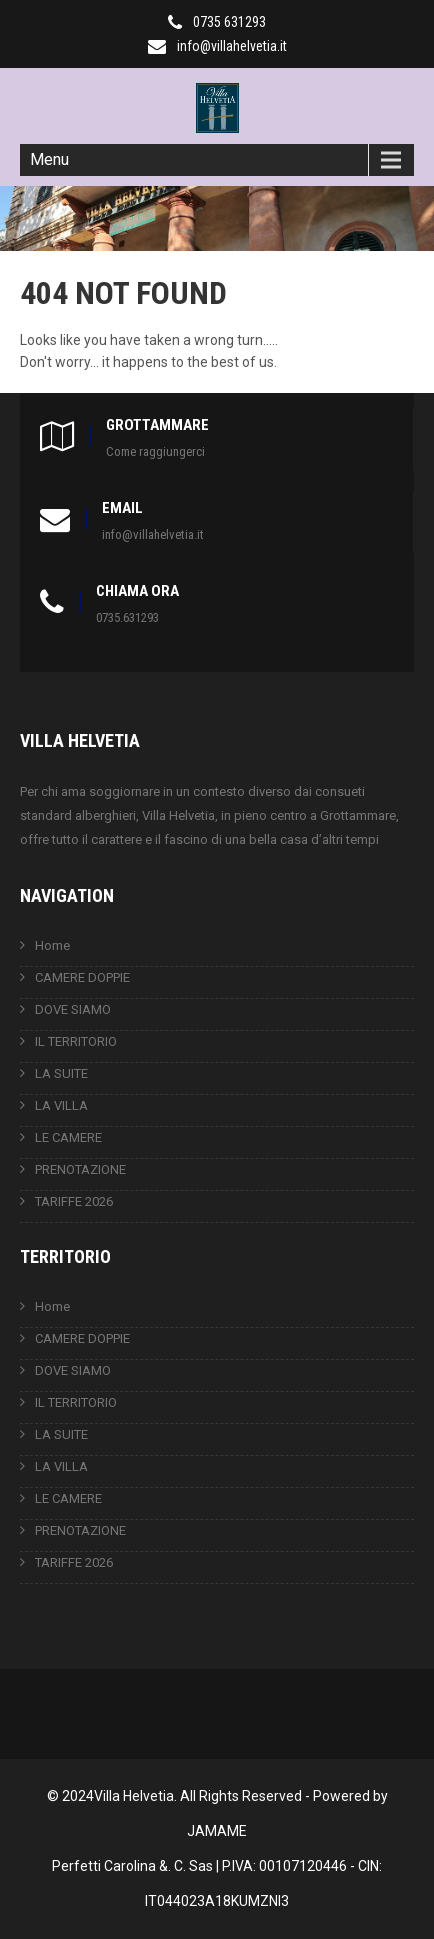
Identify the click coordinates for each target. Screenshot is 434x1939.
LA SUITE (61, 1073)
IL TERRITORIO (76, 1041)
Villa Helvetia (134, 1796)
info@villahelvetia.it (232, 46)
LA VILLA (61, 1105)
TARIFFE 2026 (74, 1201)
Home (52, 945)
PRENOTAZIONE (80, 1169)
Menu (49, 159)
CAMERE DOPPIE (82, 977)
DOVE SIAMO (73, 1009)
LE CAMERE (68, 1137)
